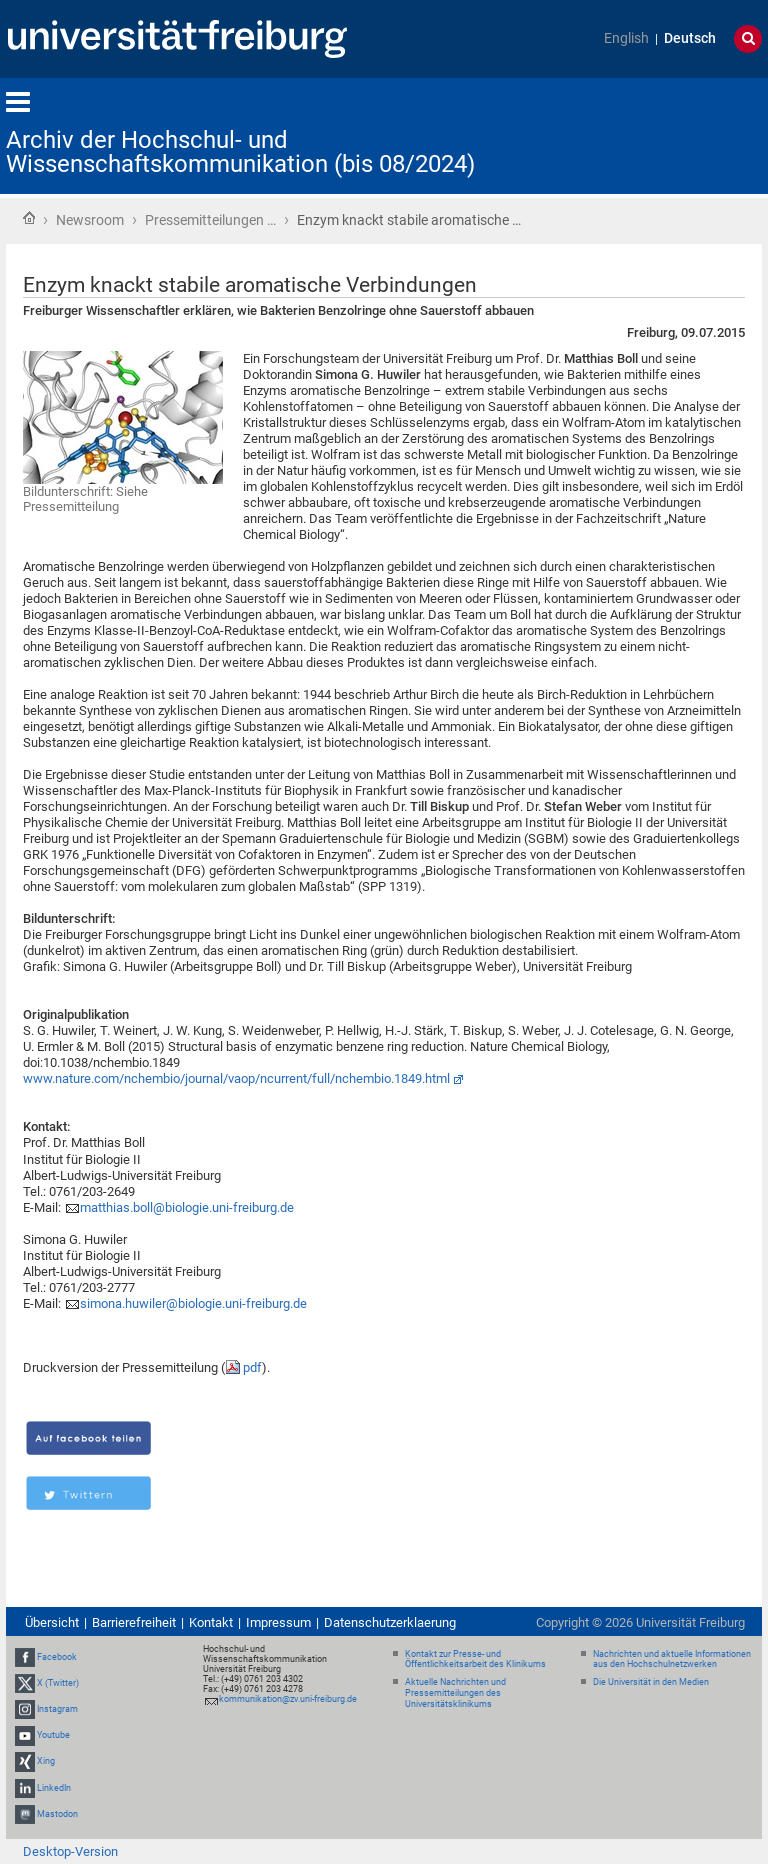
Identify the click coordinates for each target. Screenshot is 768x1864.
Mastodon (57, 1814)
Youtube (53, 1735)
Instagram (57, 1709)
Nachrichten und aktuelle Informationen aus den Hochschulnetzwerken (672, 1659)
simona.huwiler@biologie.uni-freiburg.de (193, 1303)
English (626, 38)
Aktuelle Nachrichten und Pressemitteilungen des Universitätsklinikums (455, 1693)
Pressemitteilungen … (210, 220)
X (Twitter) (58, 1683)
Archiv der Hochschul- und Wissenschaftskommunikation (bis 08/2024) (240, 152)
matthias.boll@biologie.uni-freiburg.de (187, 1207)
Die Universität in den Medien (651, 1682)
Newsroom (90, 220)
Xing (46, 1762)
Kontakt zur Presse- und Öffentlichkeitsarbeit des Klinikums (475, 1659)
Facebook (57, 1657)
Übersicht (52, 1622)
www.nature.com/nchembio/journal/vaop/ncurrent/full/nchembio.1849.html (236, 1078)
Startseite (29, 218)
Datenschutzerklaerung (390, 1622)
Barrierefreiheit (134, 1622)
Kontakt (211, 1622)
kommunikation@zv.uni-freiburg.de (288, 1699)
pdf (252, 1367)
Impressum (278, 1622)
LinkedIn (54, 1788)
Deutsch (690, 38)
